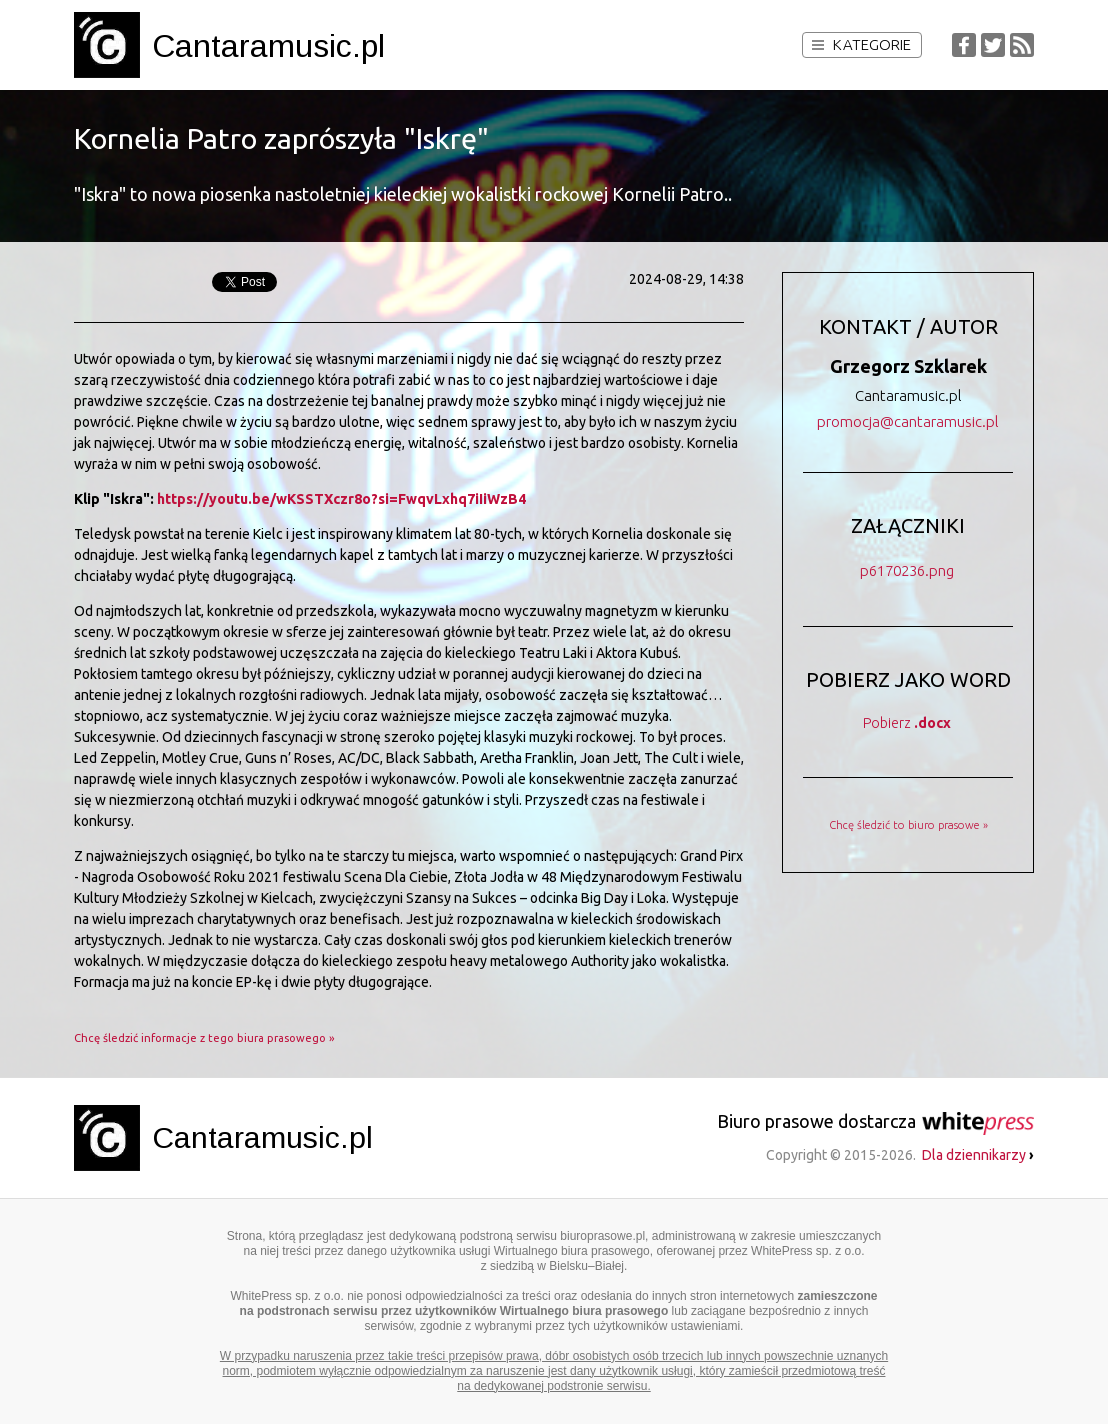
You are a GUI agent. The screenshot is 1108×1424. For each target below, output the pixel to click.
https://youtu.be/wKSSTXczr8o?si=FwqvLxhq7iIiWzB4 (341, 499)
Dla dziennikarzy (978, 1155)
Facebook (964, 45)
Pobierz (907, 723)
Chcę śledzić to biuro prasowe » (908, 825)
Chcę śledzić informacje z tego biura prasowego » (204, 1038)
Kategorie (861, 44)
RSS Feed (1022, 45)
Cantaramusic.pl (268, 46)
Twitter (993, 45)
